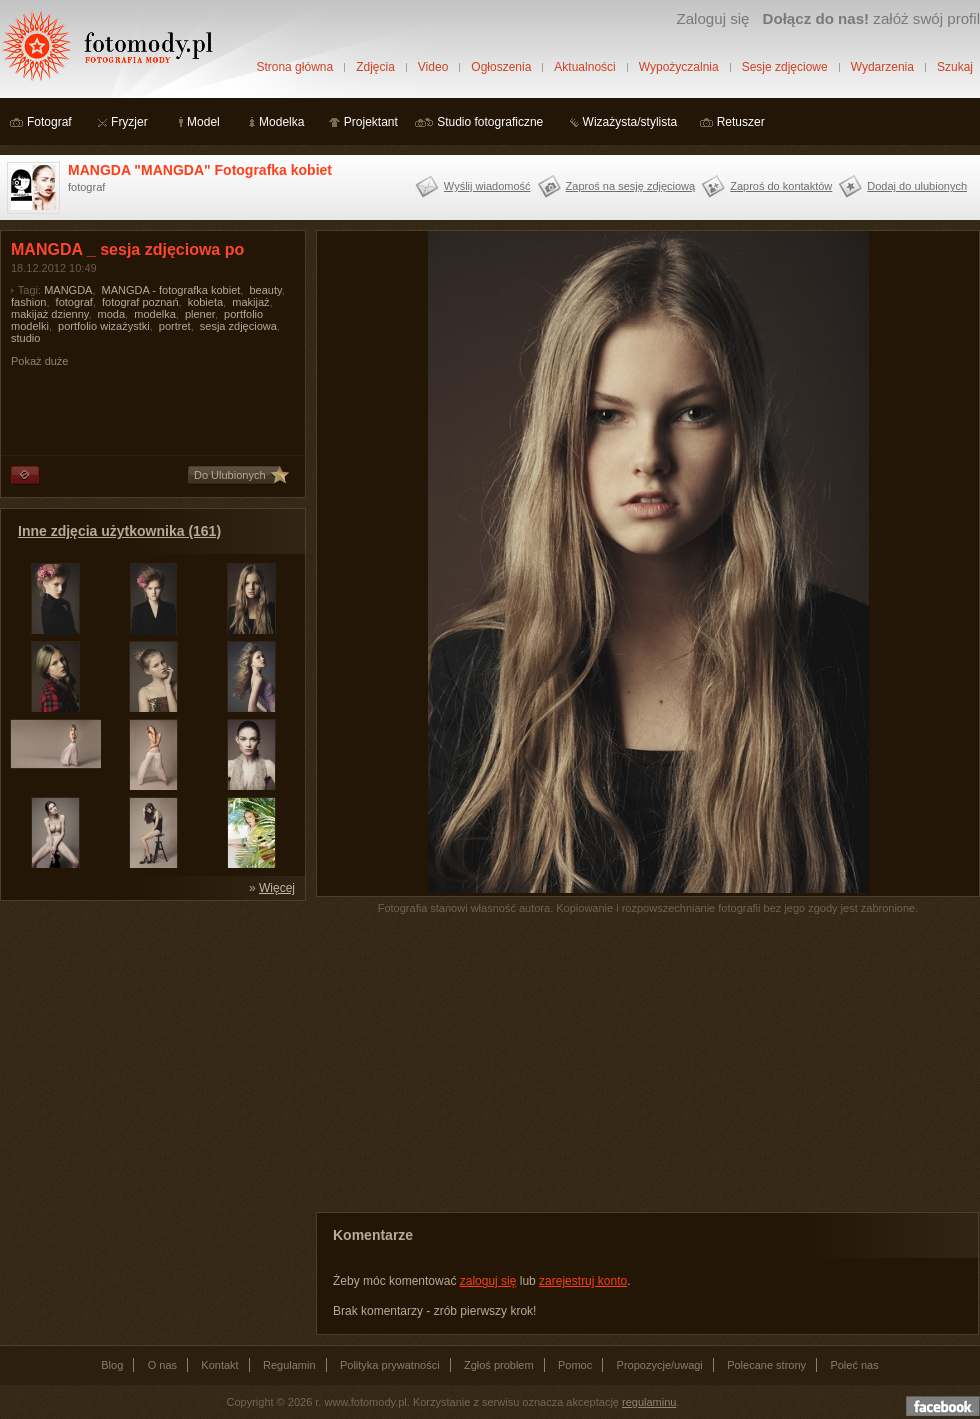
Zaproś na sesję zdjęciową (631, 186)
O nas (162, 1365)
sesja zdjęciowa (238, 326)
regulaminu (649, 1402)
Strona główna (294, 67)
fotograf (74, 302)
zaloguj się (488, 1281)
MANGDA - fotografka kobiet (171, 290)
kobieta (205, 302)
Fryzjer (129, 122)
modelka (155, 314)
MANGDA (68, 290)
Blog (112, 1365)
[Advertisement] (150, 1036)
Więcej (277, 888)
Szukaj (955, 67)
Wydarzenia (882, 67)
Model (203, 122)
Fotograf (49, 122)
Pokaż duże (39, 361)
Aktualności (584, 67)
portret (175, 326)
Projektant (371, 122)
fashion (28, 302)
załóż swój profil (871, 18)
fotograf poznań (140, 302)
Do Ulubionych (230, 475)
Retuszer (741, 122)
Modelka (281, 122)
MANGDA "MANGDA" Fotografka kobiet (200, 170)
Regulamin (289, 1365)
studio (25, 338)
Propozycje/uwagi (660, 1365)
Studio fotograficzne (490, 122)
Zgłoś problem (499, 1365)
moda (112, 314)
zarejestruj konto (583, 1281)
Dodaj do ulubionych (917, 186)
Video (433, 67)
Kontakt (219, 1365)
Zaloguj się (712, 18)
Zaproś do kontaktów (781, 186)
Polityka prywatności (390, 1365)
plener (200, 314)
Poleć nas (854, 1365)
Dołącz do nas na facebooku (943, 1406)
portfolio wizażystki (104, 326)
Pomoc (575, 1365)
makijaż (250, 302)
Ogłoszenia (501, 67)
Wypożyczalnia (679, 67)
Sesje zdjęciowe (785, 67)
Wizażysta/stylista (630, 122)
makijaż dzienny (49, 314)
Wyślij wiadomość (487, 186)
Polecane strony (766, 1365)
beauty (265, 290)
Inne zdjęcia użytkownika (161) (119, 531)
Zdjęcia (375, 67)
